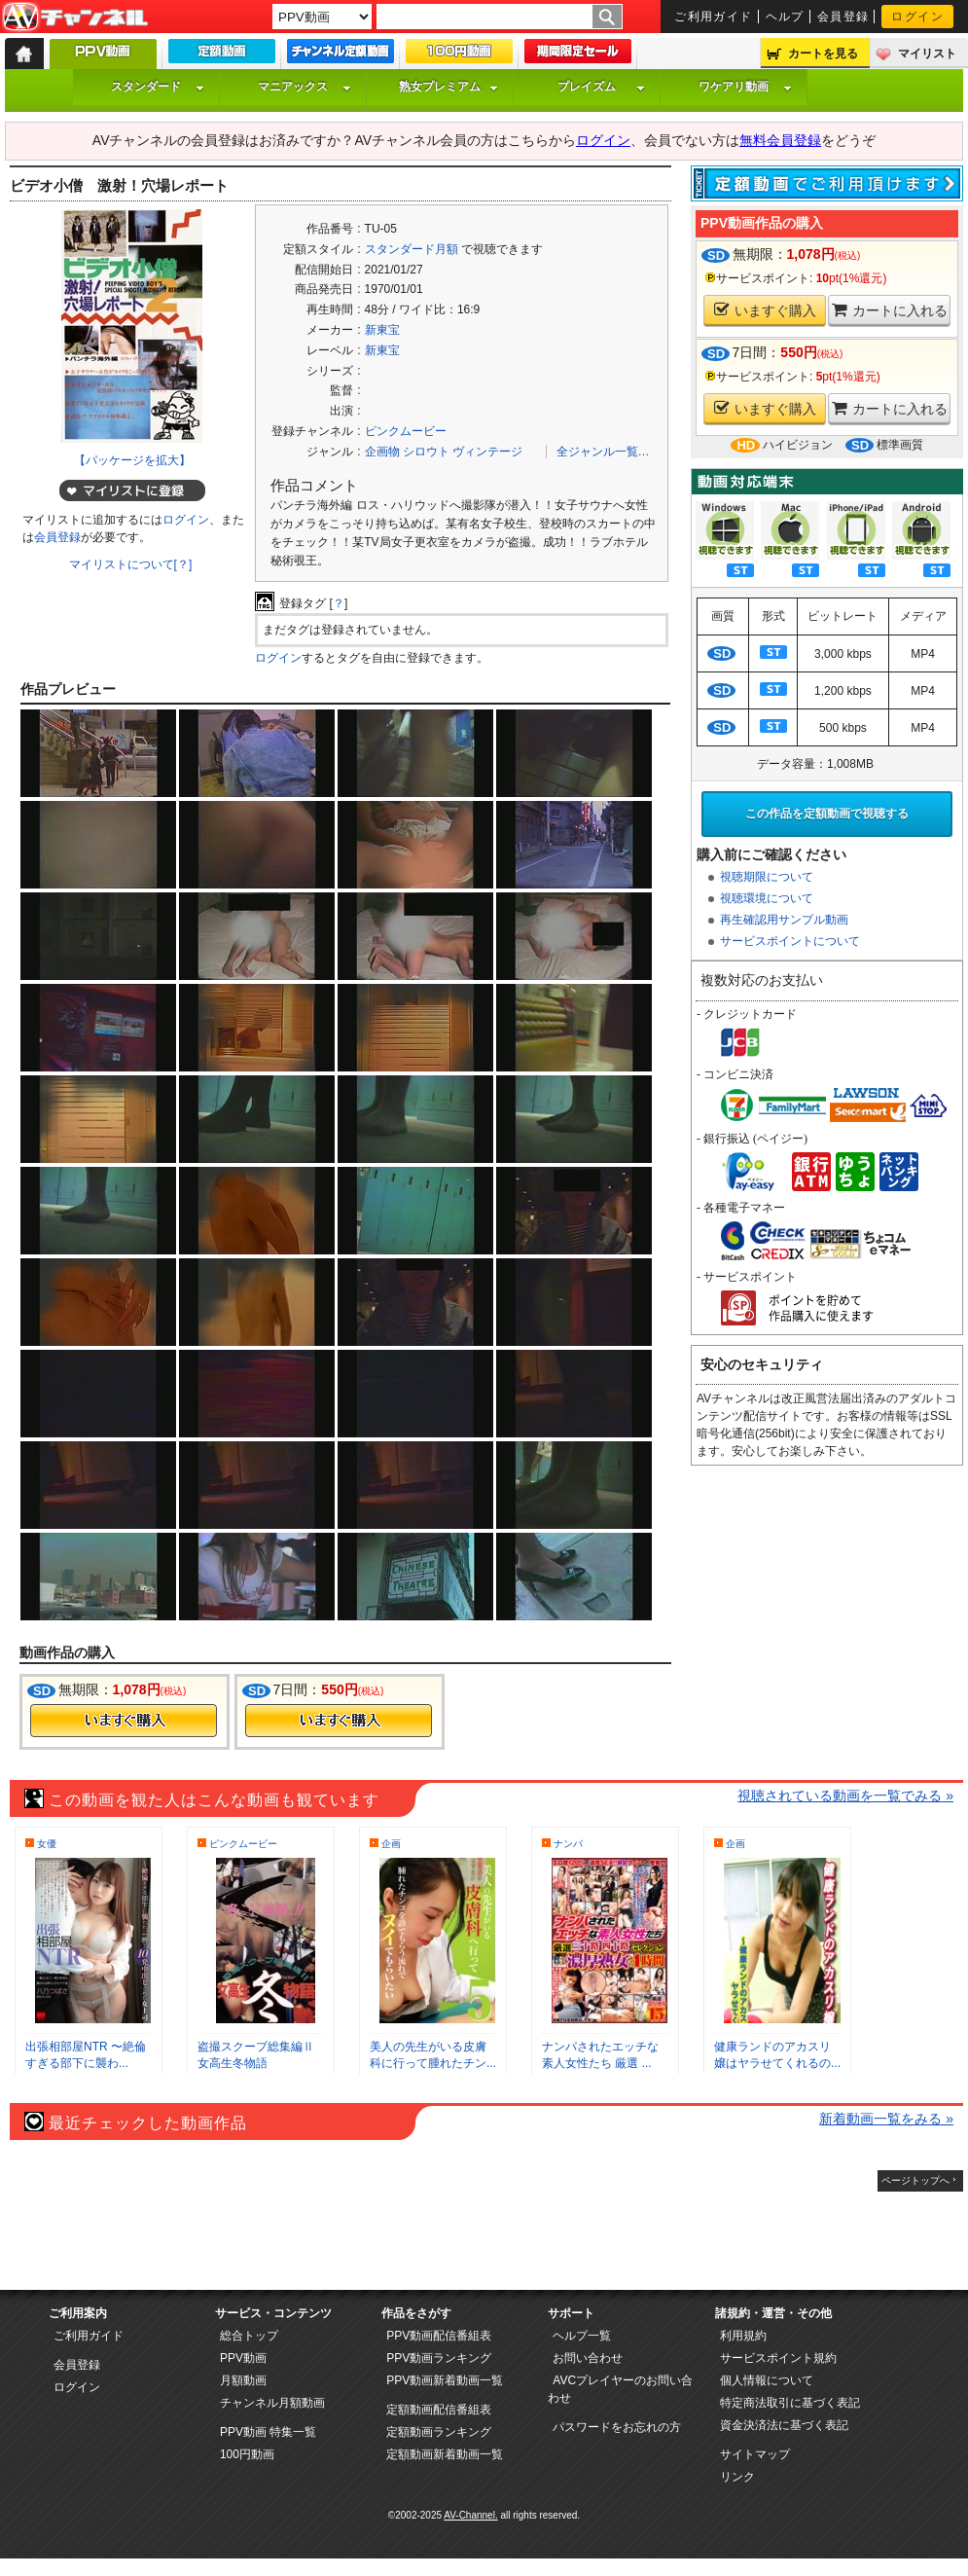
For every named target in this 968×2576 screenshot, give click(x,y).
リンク (737, 2477)
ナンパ (568, 1843)
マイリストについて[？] (131, 564)
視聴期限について (766, 877)
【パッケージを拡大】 (132, 460)
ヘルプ (785, 16)
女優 (46, 1843)
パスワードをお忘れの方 (617, 2427)
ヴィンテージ (487, 451)
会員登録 (843, 16)
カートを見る (823, 53)
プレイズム (601, 86)
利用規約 (743, 2335)
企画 (391, 1843)
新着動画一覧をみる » (886, 2118)
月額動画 (243, 2380)
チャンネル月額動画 (272, 2403)
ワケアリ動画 (745, 86)
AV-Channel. (470, 2515)
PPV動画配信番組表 (438, 2335)
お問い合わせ (588, 2358)
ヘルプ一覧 (582, 2335)
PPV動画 (243, 2358)
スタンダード (157, 86)
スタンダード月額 (411, 249)
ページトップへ (915, 2180)
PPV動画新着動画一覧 (444, 2380)
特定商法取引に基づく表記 (790, 2403)
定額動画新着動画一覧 (444, 2454)
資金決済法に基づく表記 (784, 2425)
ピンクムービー (406, 431)
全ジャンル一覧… (603, 451)
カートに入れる (890, 310)
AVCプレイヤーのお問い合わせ (620, 2389)
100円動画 (247, 2454)
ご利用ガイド (713, 16)
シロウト (426, 451)
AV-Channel (75, 17)
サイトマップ (755, 2454)
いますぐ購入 (765, 310)
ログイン (917, 16)
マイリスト (927, 53)
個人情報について (766, 2380)
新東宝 (382, 330)
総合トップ (249, 2335)
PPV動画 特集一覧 (268, 2432)
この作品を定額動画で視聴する (827, 813)
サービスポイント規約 (778, 2358)
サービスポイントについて (790, 941)
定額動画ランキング (438, 2432)
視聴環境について (766, 898)
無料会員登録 (780, 140)
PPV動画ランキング (438, 2358)
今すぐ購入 (123, 1720)
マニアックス (304, 86)
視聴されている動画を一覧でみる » (845, 1795)
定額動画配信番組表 (438, 2409)
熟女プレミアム (448, 86)
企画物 (382, 451)
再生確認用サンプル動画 (784, 919)
